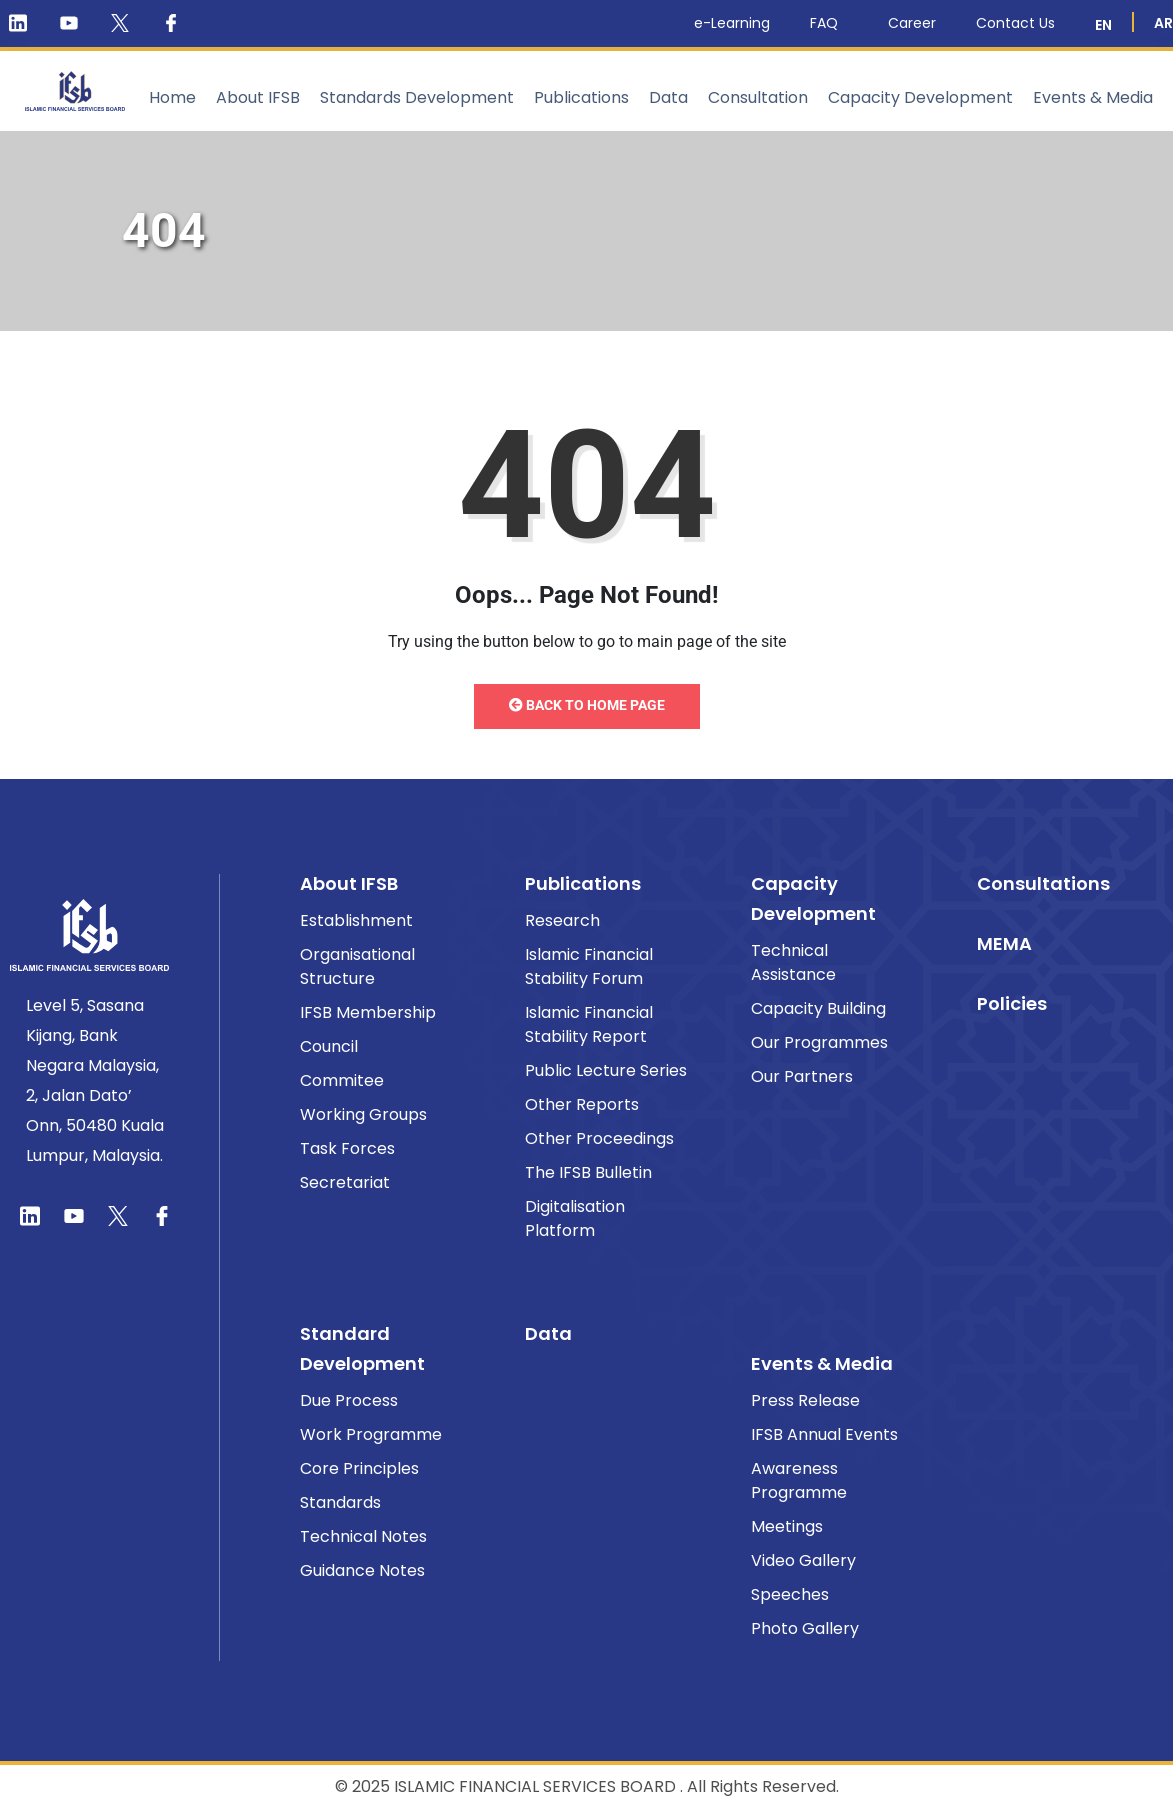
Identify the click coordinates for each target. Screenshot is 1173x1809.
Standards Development (417, 97)
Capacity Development (920, 97)
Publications (581, 97)
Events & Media (1093, 97)
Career (912, 23)
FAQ (829, 23)
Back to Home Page (587, 705)
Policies (1012, 1003)
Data (668, 97)
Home (172, 97)
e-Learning (732, 23)
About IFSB (258, 97)
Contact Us (1015, 23)
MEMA (1004, 943)
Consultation (758, 97)
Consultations (1043, 883)
